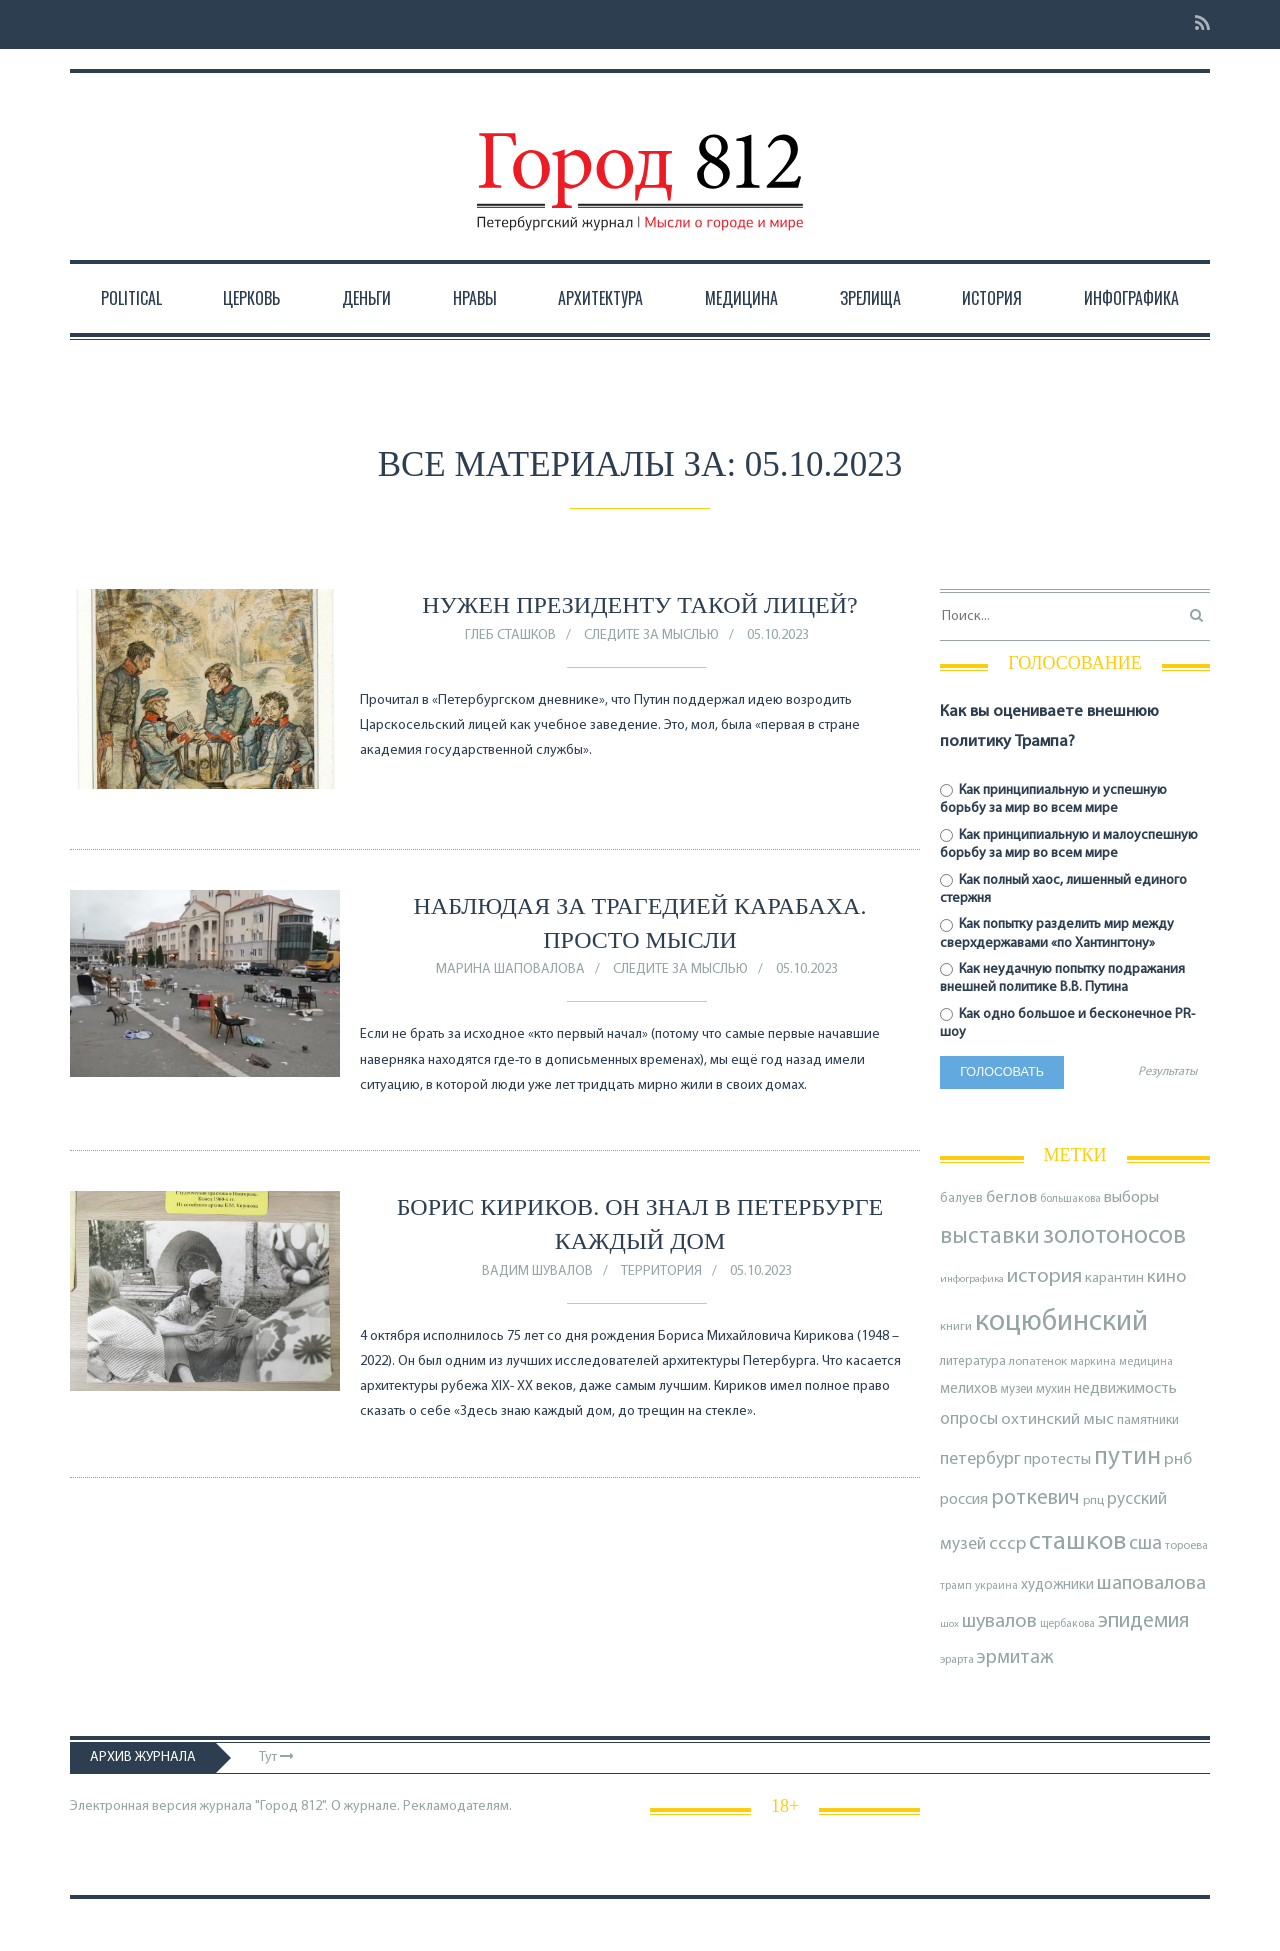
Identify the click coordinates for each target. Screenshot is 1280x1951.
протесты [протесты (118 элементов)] (1057, 1460)
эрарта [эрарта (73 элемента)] (957, 1660)
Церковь (251, 298)
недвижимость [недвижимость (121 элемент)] (1125, 1389)
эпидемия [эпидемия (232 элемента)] (1144, 1621)
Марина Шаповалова (510, 969)
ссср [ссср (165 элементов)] (1007, 1544)
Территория (661, 1271)
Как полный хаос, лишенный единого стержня (1063, 889)
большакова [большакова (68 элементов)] (1070, 1199)
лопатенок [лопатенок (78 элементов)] (1038, 1362)
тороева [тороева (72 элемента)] (1186, 1546)
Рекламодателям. (457, 1806)
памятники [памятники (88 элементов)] (1148, 1420)
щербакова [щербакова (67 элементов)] (1067, 1624)
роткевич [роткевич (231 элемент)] (1035, 1498)
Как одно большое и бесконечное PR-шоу (1067, 1023)
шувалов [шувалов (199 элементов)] (999, 1622)
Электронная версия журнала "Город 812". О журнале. (235, 1806)
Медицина (741, 298)
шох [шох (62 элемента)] (949, 1624)
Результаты (1167, 1072)
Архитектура (600, 298)
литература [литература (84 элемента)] (973, 1361)
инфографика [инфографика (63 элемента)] (972, 1279)
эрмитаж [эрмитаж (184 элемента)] (1015, 1658)
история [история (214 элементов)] (1044, 1277)
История (992, 298)
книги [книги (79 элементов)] (956, 1327)
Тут (276, 1757)
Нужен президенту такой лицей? (639, 605)
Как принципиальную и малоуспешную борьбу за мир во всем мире (1069, 844)
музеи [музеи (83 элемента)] (1017, 1389)
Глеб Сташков (510, 635)
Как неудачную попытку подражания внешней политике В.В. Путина (1062, 978)
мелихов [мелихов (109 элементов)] (969, 1389)
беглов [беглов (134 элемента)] (1011, 1197)
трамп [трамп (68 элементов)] (956, 1586)
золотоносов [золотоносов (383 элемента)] (1114, 1236)
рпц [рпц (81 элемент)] (1093, 1500)
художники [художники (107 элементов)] (1057, 1585)
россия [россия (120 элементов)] (964, 1500)
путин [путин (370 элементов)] (1127, 1457)
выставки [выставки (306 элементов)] (990, 1237)
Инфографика (1131, 298)
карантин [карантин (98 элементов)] (1114, 1278)
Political (131, 298)
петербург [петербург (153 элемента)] (980, 1459)
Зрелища (870, 298)
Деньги (366, 298)
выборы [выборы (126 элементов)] (1131, 1198)
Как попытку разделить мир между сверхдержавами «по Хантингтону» (1057, 933)
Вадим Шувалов (537, 1271)
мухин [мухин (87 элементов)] (1053, 1389)
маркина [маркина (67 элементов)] (1093, 1362)
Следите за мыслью (651, 635)
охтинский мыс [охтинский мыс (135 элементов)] (1057, 1419)
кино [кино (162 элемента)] (1166, 1277)
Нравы (475, 298)
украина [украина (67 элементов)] (996, 1586)
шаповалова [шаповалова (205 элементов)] (1151, 1584)
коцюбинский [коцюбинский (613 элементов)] (1061, 1322)
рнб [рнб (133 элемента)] (1178, 1459)
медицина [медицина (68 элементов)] (1146, 1362)
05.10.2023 (778, 635)
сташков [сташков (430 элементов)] (1077, 1542)
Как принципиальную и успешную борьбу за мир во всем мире (1053, 799)
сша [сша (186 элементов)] (1145, 1544)
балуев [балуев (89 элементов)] (961, 1198)
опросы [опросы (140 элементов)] (969, 1419)
